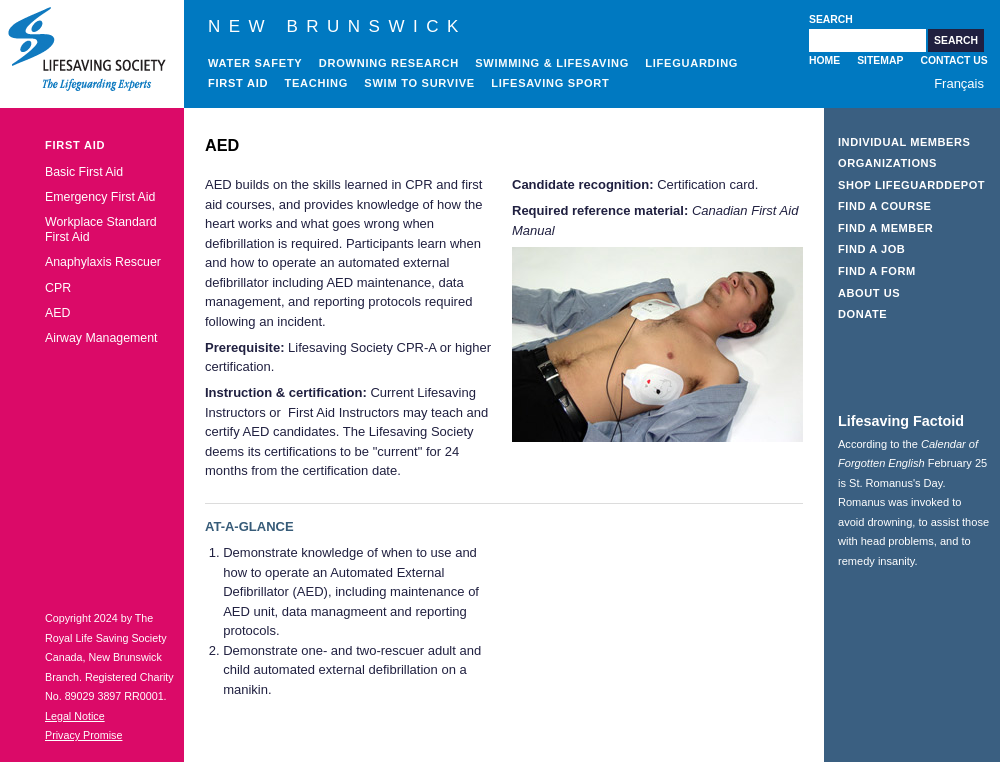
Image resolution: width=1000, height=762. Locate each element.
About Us (869, 293)
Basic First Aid (84, 172)
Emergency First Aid (100, 197)
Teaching (317, 83)
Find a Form (877, 271)
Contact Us (953, 60)
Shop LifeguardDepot (911, 185)
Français (959, 83)
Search (831, 19)
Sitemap (880, 60)
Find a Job (871, 249)
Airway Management (101, 338)
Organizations (887, 163)
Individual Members (904, 142)
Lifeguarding (691, 63)
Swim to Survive (419, 83)
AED (57, 313)
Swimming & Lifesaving (552, 63)
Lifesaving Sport (550, 83)
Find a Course (885, 206)
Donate (862, 314)
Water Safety (255, 63)
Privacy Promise (83, 735)
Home (824, 60)
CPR (58, 288)
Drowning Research (389, 63)
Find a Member (885, 228)
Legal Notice (75, 716)
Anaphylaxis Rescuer (103, 262)
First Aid (238, 83)
